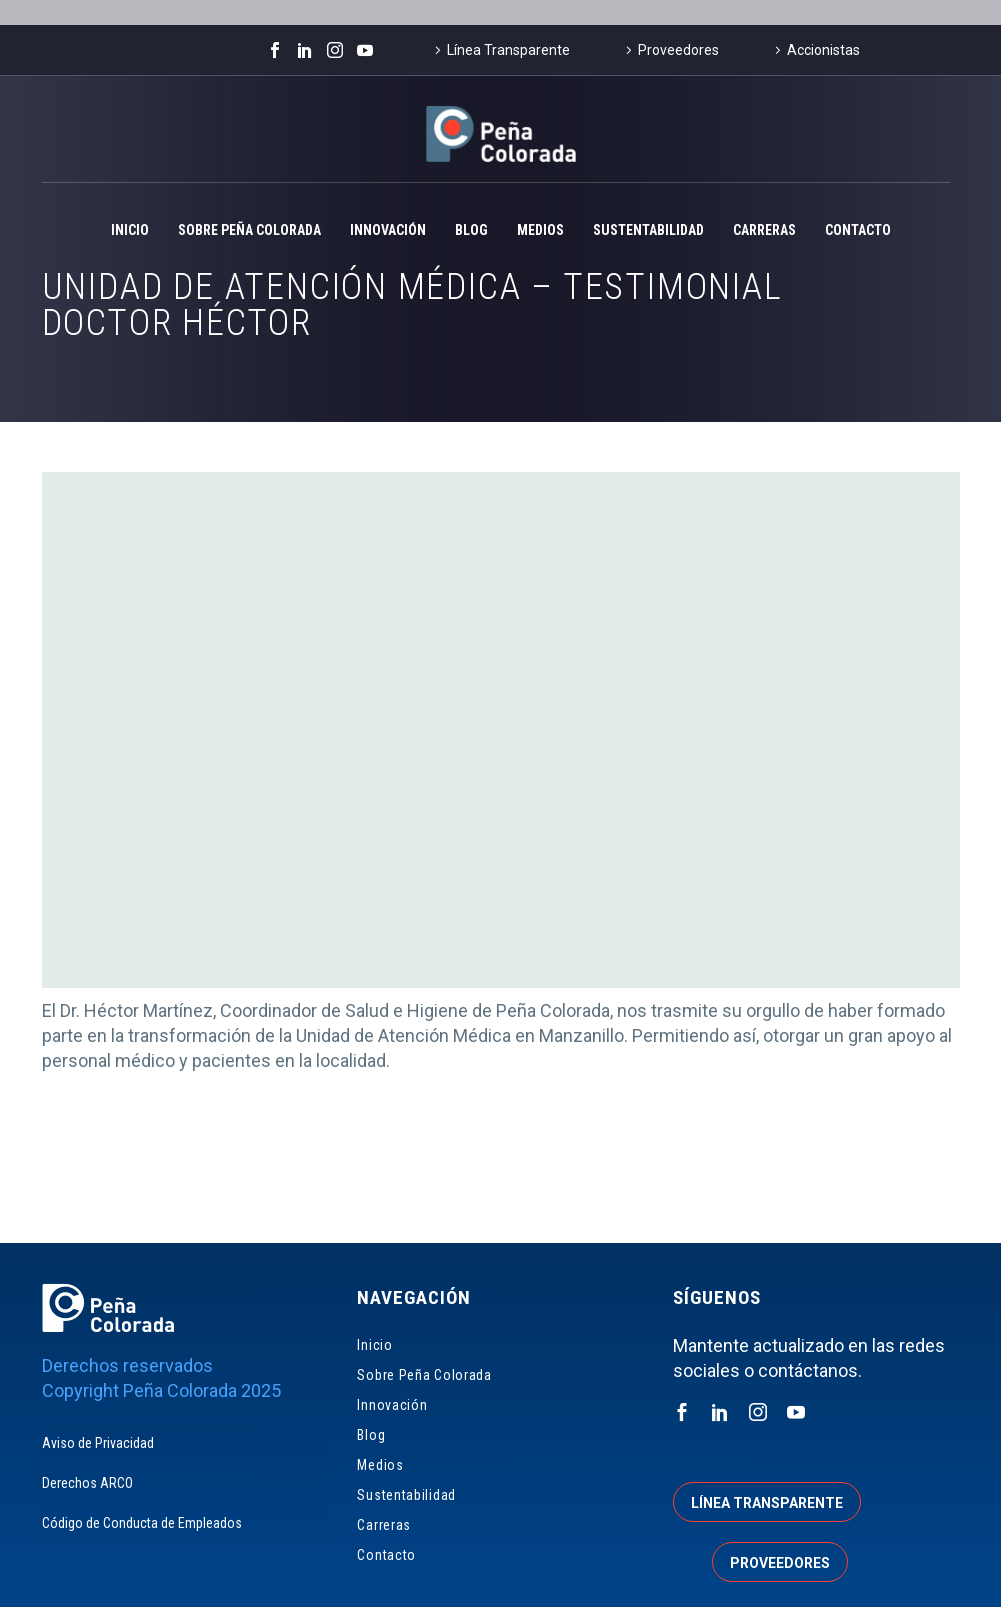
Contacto (858, 230)
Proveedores (678, 50)
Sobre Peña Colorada (249, 230)
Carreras (764, 230)
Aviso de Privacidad (98, 1443)
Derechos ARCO (87, 1483)
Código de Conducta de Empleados (142, 1523)
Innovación (388, 230)
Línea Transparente (508, 50)
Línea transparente (767, 1503)
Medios (540, 230)
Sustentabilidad (648, 230)
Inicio (130, 230)
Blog (471, 230)
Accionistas (823, 50)
